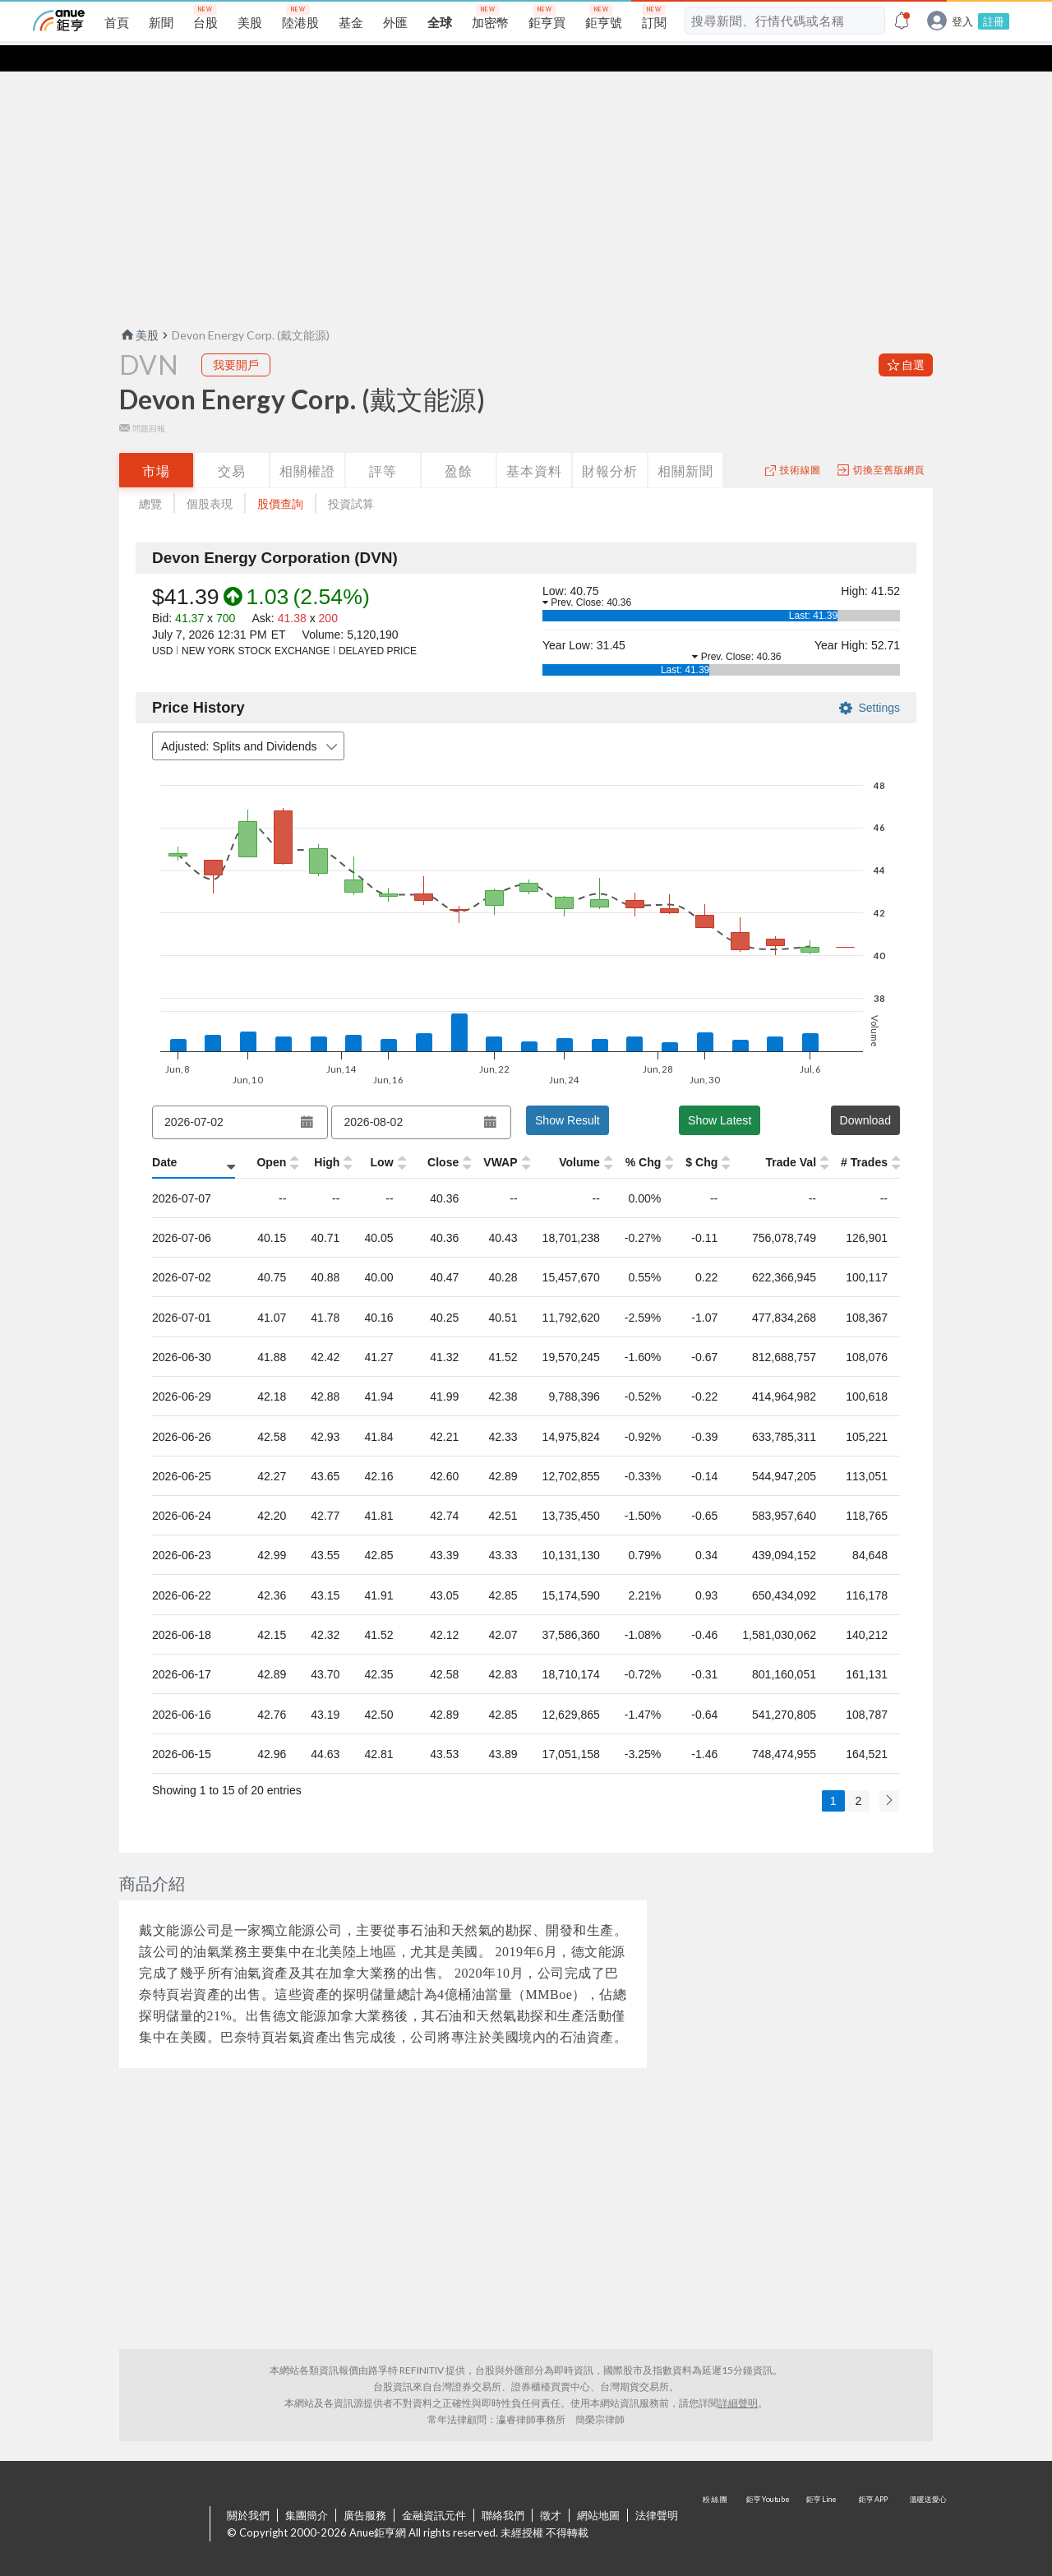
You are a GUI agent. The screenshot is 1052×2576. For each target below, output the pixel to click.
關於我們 (248, 2488)
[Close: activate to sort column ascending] (419, 1136)
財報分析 (610, 444)
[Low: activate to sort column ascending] (362, 1136)
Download (865, 1094)
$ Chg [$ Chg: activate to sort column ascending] (698, 1136)
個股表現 (210, 477)
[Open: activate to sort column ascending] (253, 1136)
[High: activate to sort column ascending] (307, 1136)
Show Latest (719, 1094)
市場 (156, 444)
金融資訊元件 (434, 2488)
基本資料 (534, 444)
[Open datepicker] (307, 1095)
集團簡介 (306, 2488)
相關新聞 (685, 444)
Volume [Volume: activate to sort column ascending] (558, 1136)
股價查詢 (280, 477)
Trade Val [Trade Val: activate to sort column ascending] (789, 1136)
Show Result (567, 1094)
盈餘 (459, 444)
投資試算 (351, 477)
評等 (383, 444)
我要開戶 (236, 338)
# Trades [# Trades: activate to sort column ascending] (864, 1136)
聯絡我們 (503, 2488)
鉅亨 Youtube (769, 2499)
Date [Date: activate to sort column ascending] (164, 1136)
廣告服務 (365, 2488)
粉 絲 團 (717, 2499)
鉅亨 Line (822, 2499)
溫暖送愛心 (927, 2499)
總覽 (150, 477)
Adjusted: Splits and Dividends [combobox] (250, 720)
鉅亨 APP (874, 2499)
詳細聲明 (738, 2377)
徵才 (550, 2488)
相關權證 (307, 444)
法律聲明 (656, 2488)
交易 (232, 444)
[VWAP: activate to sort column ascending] (478, 1136)
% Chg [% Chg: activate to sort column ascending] (624, 1136)
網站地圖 (598, 2488)
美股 (139, 309)
